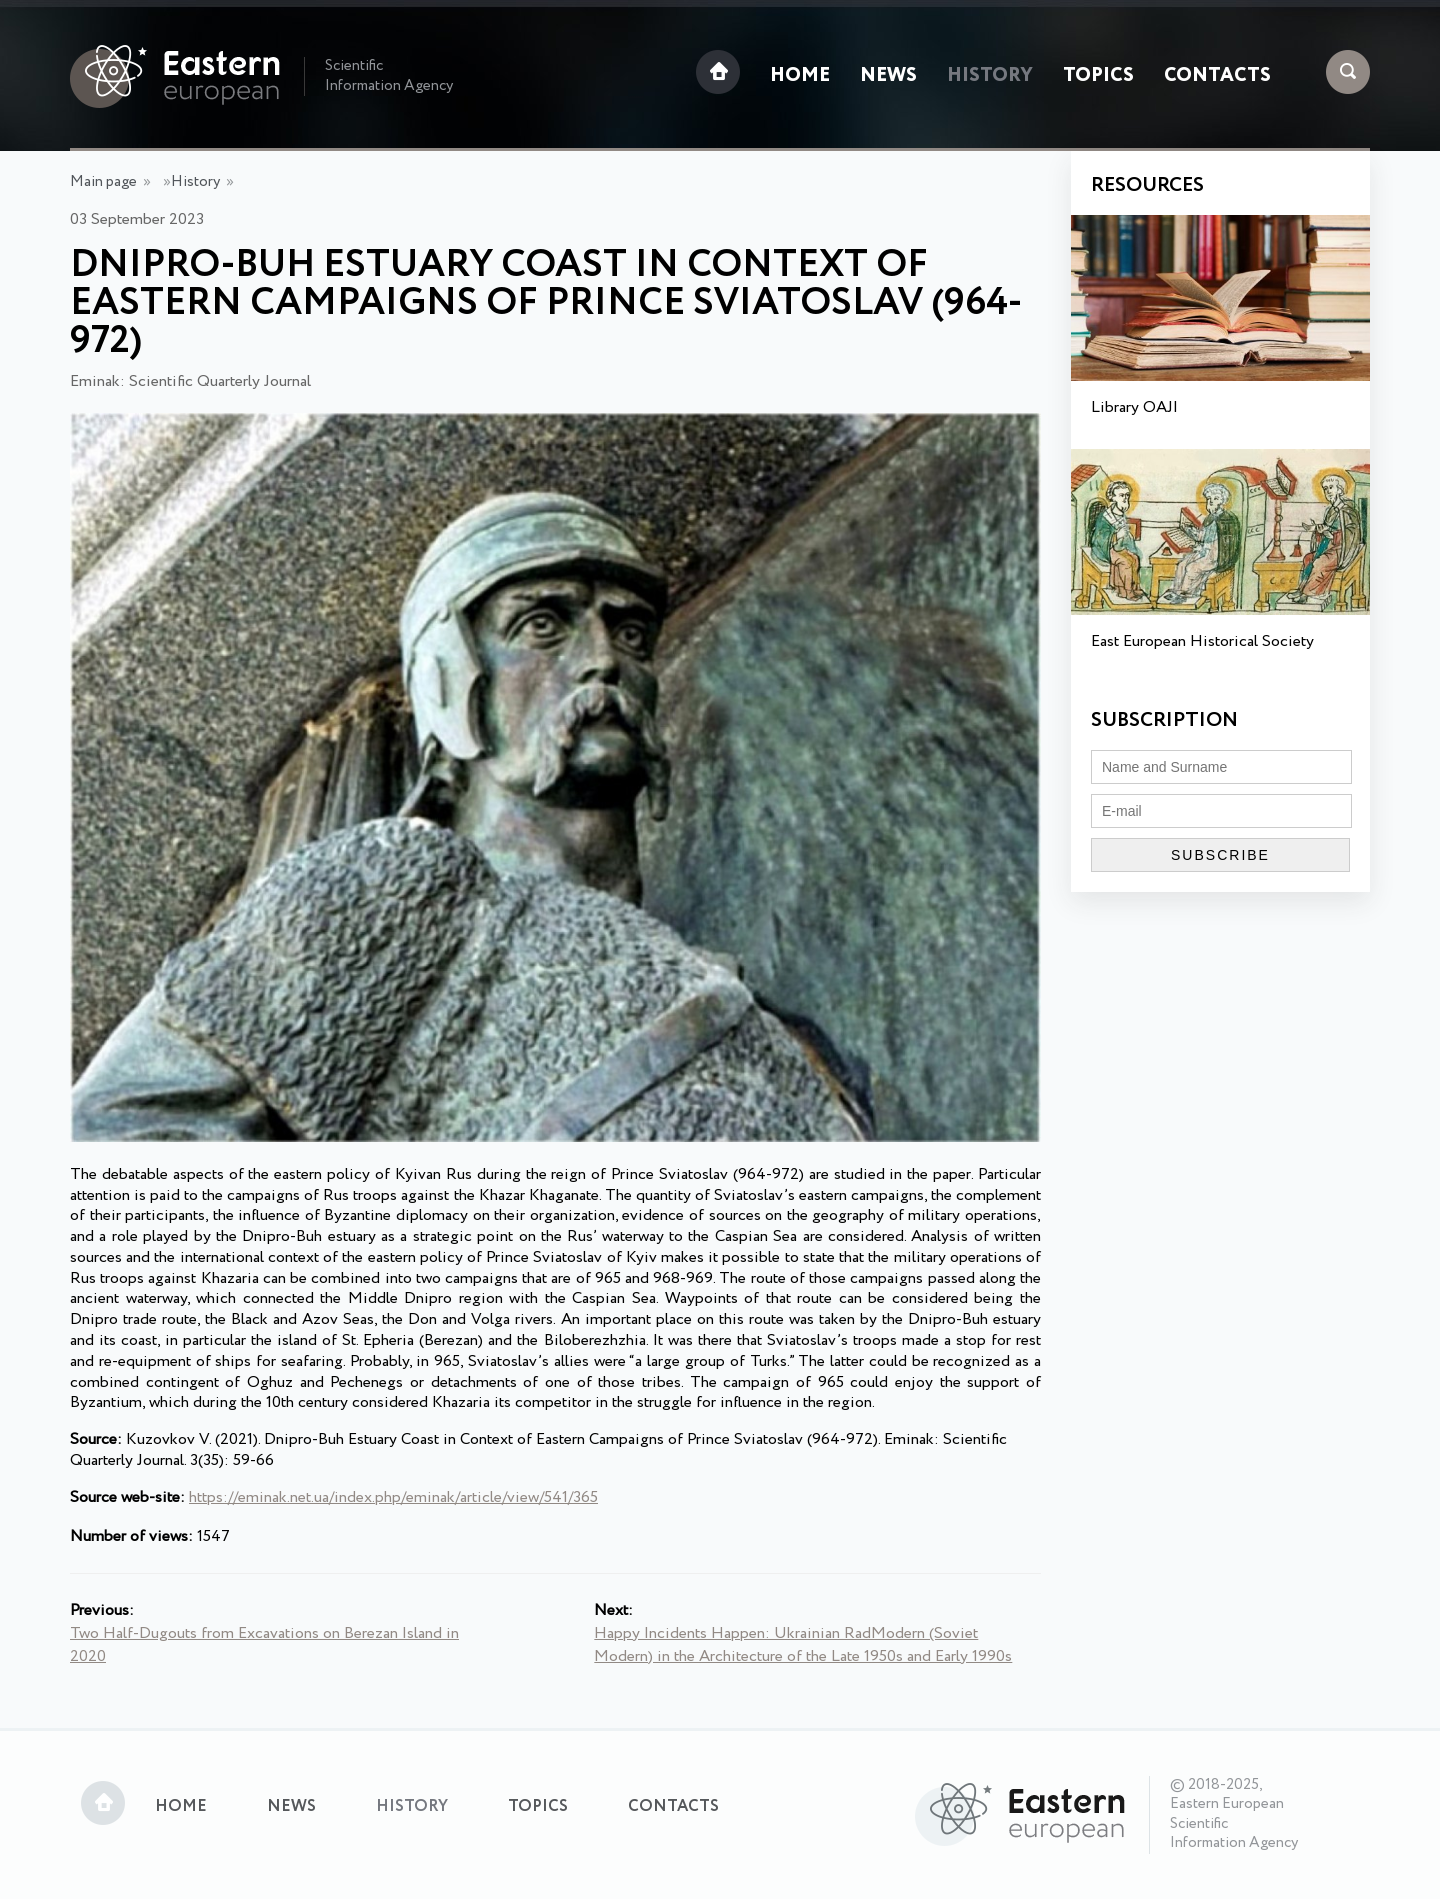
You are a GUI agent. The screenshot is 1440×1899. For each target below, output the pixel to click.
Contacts (1217, 76)
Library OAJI (1134, 407)
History (990, 76)
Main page (103, 182)
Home (800, 76)
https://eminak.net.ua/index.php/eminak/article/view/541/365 (393, 1497)
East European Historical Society (1202, 641)
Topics (1098, 76)
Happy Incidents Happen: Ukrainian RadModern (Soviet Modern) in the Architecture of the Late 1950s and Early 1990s (803, 1645)
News (888, 76)
